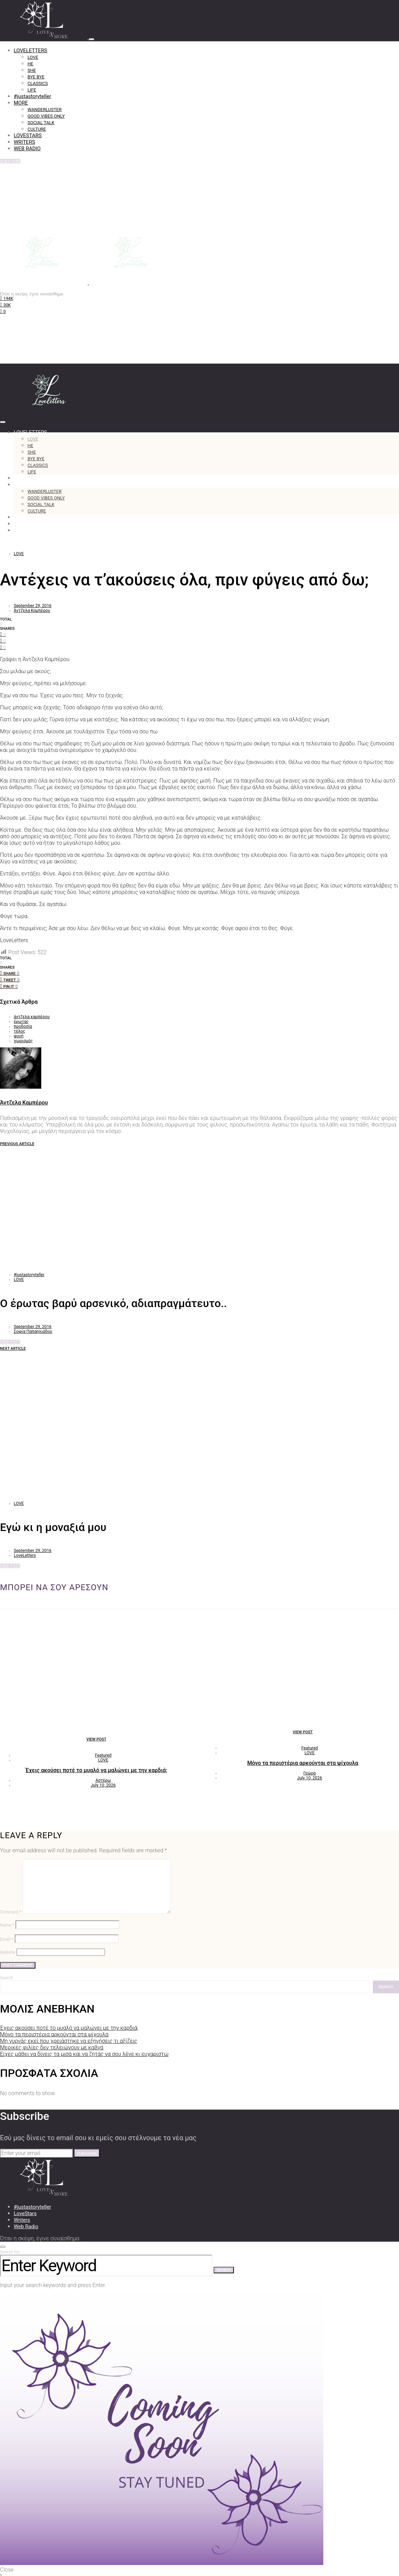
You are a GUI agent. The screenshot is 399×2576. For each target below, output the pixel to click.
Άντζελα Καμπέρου (32, 610)
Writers (22, 2220)
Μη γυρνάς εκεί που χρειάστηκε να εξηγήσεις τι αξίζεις (68, 2041)
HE (30, 63)
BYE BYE (36, 76)
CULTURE (37, 129)
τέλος (19, 1031)
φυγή (18, 1036)
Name (7, 1925)
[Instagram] (5, 304)
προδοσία (23, 1026)
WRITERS (24, 142)
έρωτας (21, 1021)
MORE (21, 103)
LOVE (33, 57)
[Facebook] (6, 298)
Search (6, 1977)
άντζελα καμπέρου (32, 1016)
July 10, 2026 (103, 1785)
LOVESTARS (28, 135)
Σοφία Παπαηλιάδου (33, 1331)
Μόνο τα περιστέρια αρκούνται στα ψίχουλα (302, 1763)
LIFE (32, 90)
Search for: (10, 2252)
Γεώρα (309, 1773)
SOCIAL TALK (41, 122)
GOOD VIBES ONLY (46, 116)
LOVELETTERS (30, 50)
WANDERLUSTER (45, 109)
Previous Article (17, 1144)
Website (7, 1952)
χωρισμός (23, 1040)
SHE (32, 70)
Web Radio (26, 2226)
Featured (103, 1755)
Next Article (13, 1348)
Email (6, 1939)
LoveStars (25, 2213)
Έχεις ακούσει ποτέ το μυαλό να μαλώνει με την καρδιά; (96, 1770)
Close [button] (6, 2569)
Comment (10, 1912)
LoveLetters (25, 1555)
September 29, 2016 (33, 605)
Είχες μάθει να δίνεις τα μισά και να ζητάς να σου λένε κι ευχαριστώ (84, 2054)
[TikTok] (3, 311)
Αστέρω (103, 1780)
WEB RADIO (27, 148)
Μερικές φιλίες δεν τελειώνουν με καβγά (51, 2047)
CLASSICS (38, 83)
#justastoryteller (32, 96)
